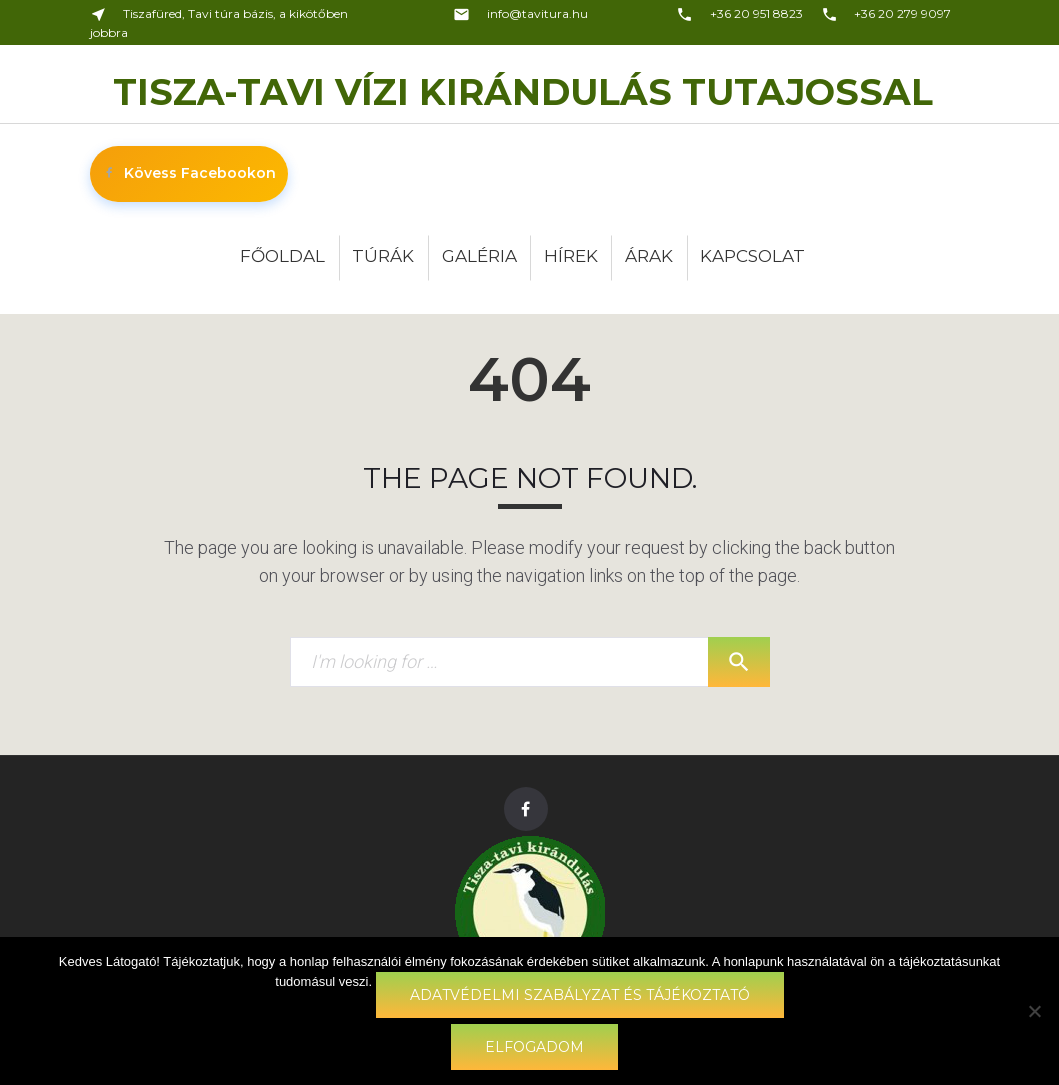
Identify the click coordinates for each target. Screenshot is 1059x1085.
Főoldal (282, 256)
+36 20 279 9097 (886, 13)
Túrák (383, 256)
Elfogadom (534, 1047)
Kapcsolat (752, 256)
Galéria (479, 256)
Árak (649, 256)
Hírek (571, 256)
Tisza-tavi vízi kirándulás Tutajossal (523, 92)
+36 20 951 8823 (739, 13)
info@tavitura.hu (520, 13)
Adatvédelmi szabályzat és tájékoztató (580, 995)
